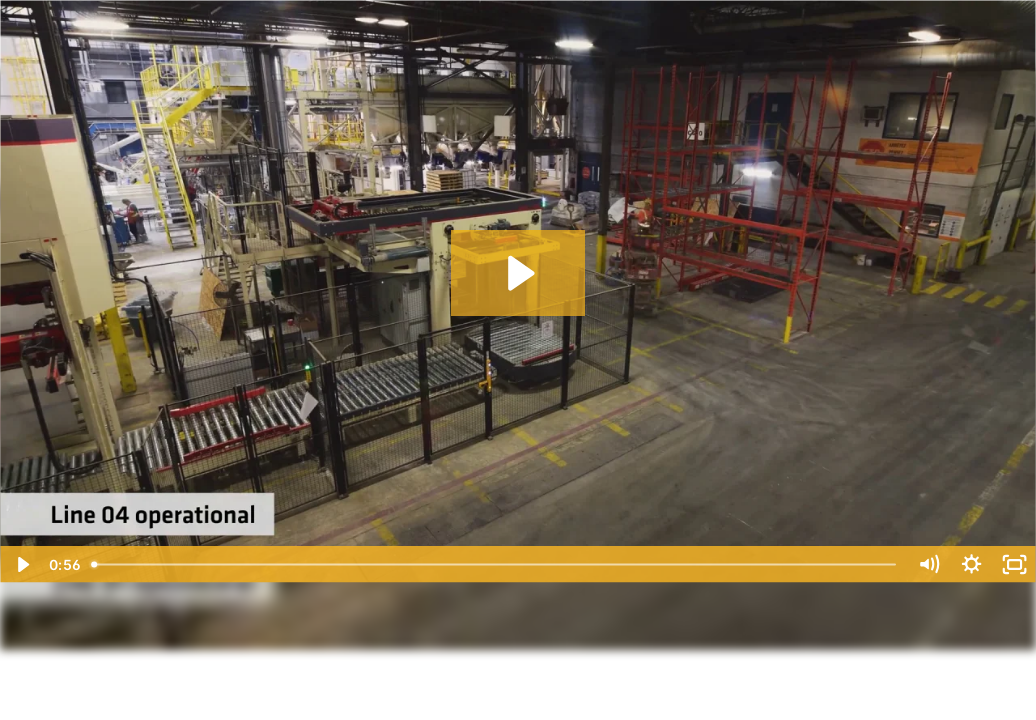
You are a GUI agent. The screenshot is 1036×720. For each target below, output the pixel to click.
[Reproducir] (21, 564)
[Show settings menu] (971, 564)
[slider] (495, 564)
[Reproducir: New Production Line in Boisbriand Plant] (518, 273)
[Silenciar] (928, 564)
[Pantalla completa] (1014, 564)
